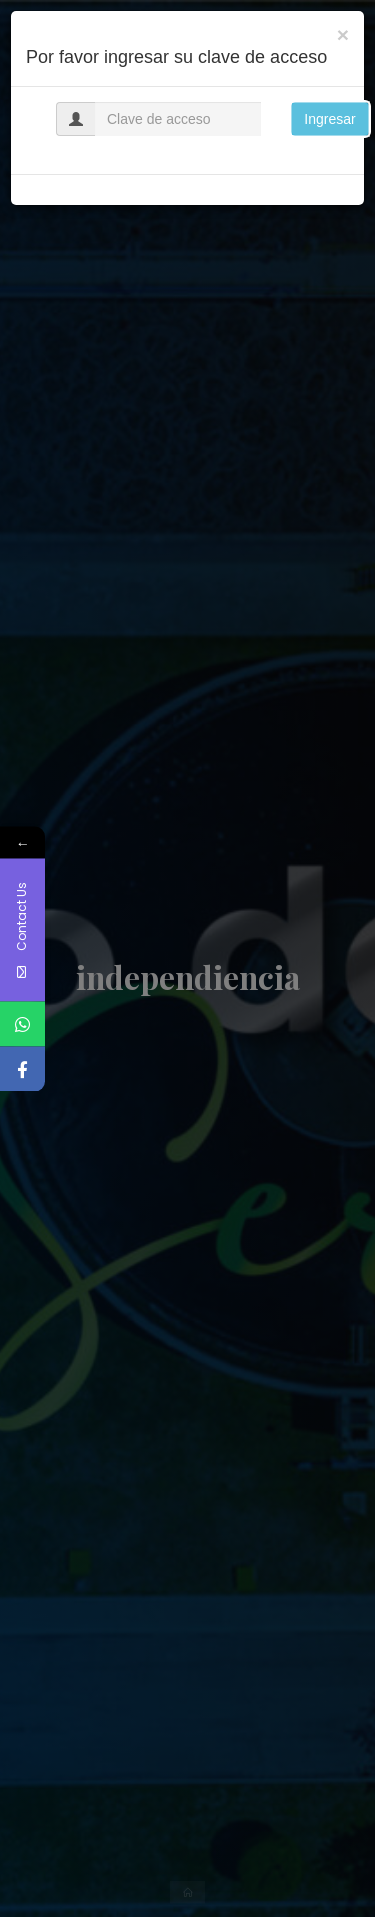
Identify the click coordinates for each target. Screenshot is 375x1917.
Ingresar (329, 119)
